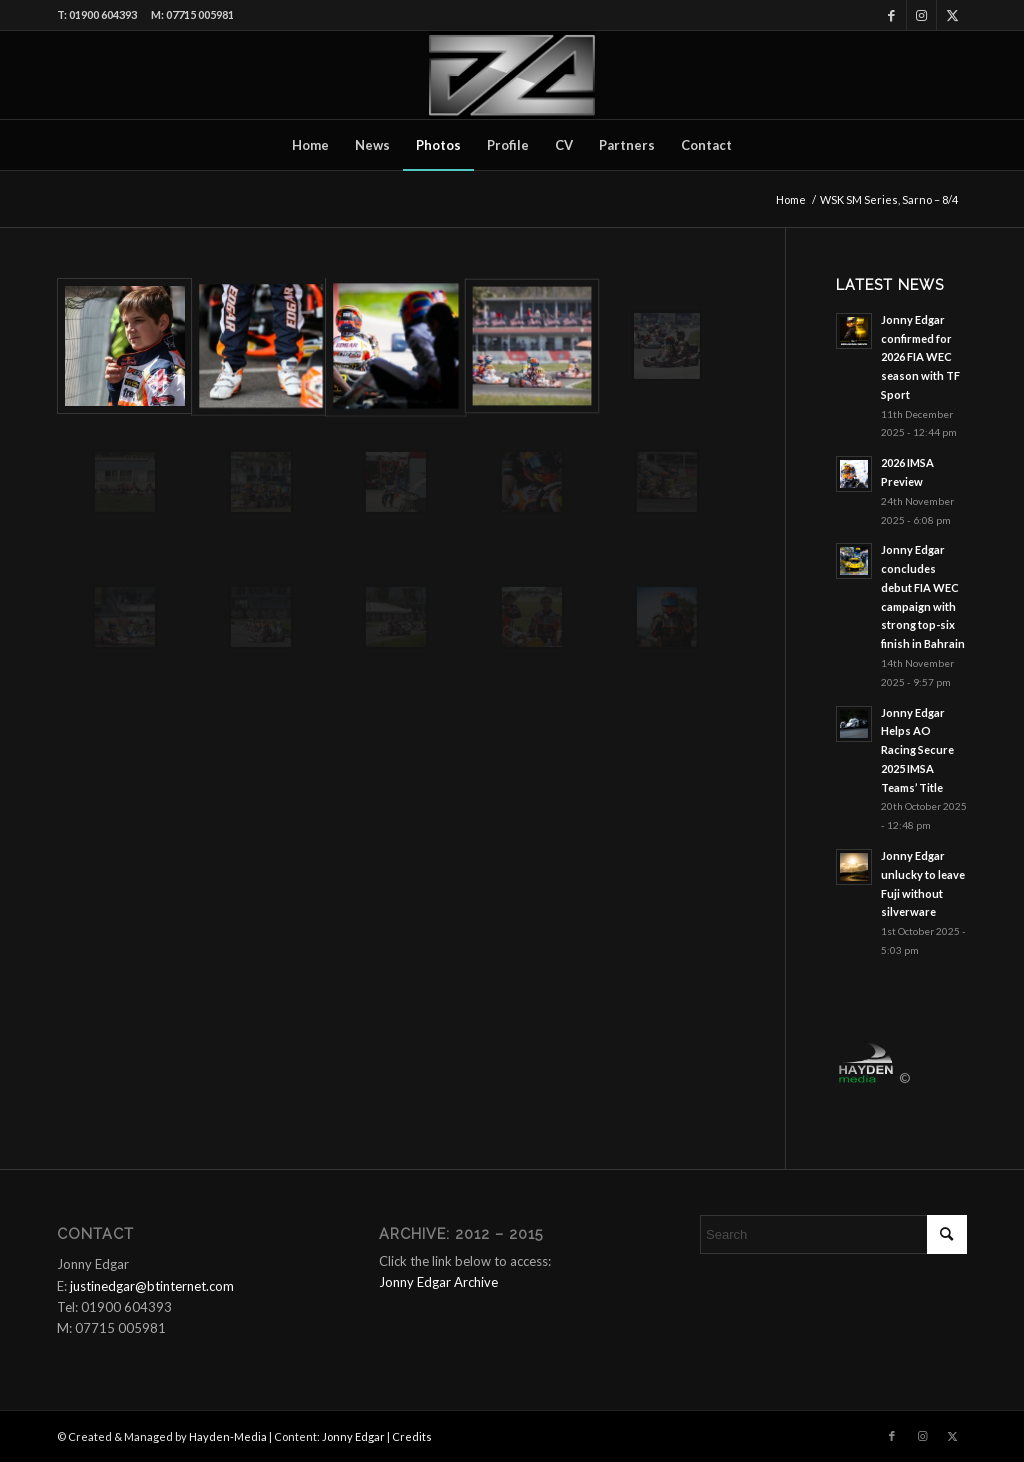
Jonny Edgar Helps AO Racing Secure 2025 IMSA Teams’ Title (917, 750)
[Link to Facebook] (891, 15)
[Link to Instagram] (921, 15)
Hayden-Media (228, 1436)
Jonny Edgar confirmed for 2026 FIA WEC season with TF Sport (920, 357)
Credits (412, 1436)
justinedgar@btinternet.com (152, 1286)
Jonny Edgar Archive (438, 1282)
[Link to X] (952, 15)
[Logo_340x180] (512, 75)
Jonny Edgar (353, 1436)
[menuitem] (310, 145)
